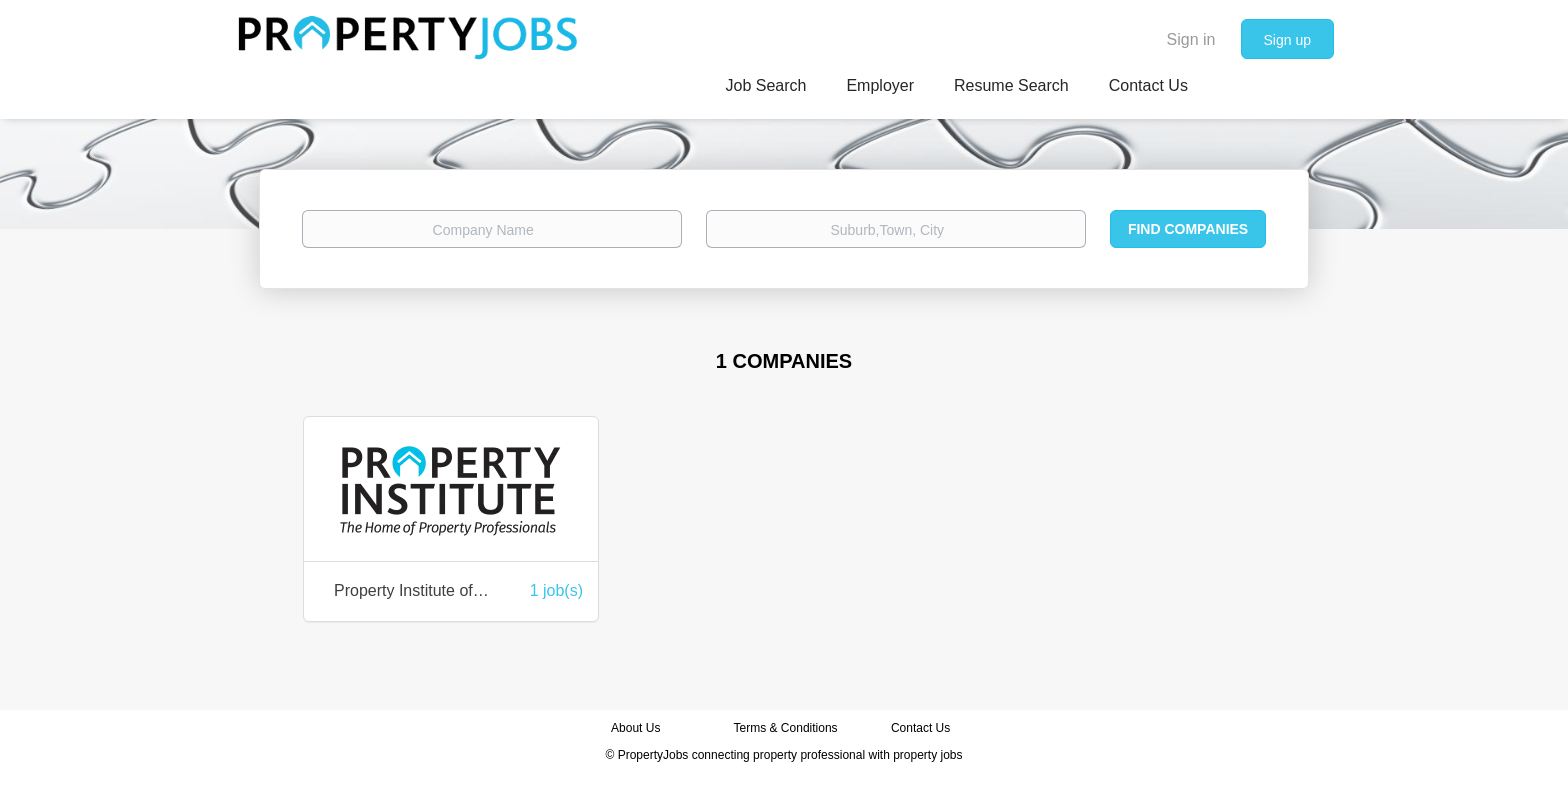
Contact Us (922, 728)
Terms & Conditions (786, 728)
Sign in (1191, 39)
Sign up (1287, 40)
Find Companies (1188, 229)
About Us (635, 728)
